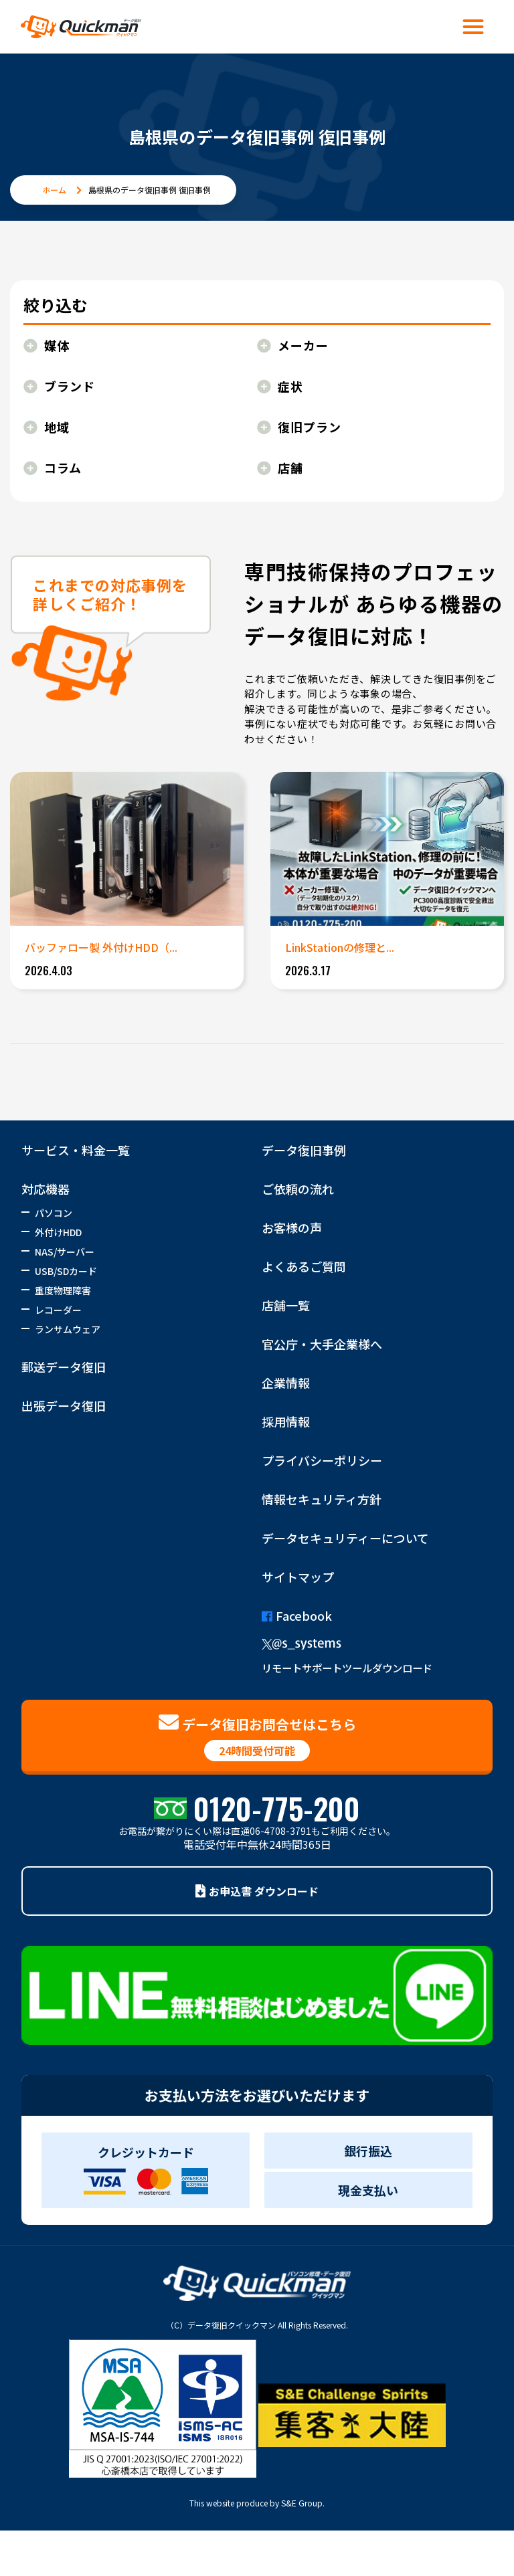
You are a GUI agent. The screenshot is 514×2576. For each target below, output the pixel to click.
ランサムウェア (67, 1329)
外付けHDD (58, 1232)
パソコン (53, 1212)
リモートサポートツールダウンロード (347, 1667)
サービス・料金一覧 (75, 1150)
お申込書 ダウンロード (257, 1891)
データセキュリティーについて (345, 1538)
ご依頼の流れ (298, 1188)
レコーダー (58, 1309)
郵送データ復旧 (63, 1366)
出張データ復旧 (63, 1405)
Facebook (297, 1615)
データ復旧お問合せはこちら (257, 1737)
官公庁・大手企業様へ (322, 1344)
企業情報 (286, 1382)
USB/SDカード (66, 1271)
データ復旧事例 (304, 1150)
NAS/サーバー (64, 1251)
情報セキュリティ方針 (321, 1499)
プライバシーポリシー (322, 1460)
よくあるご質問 (304, 1266)
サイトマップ (298, 1576)
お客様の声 (292, 1227)
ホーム (54, 189)
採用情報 (286, 1421)
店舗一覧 (286, 1305)
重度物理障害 (63, 1290)
